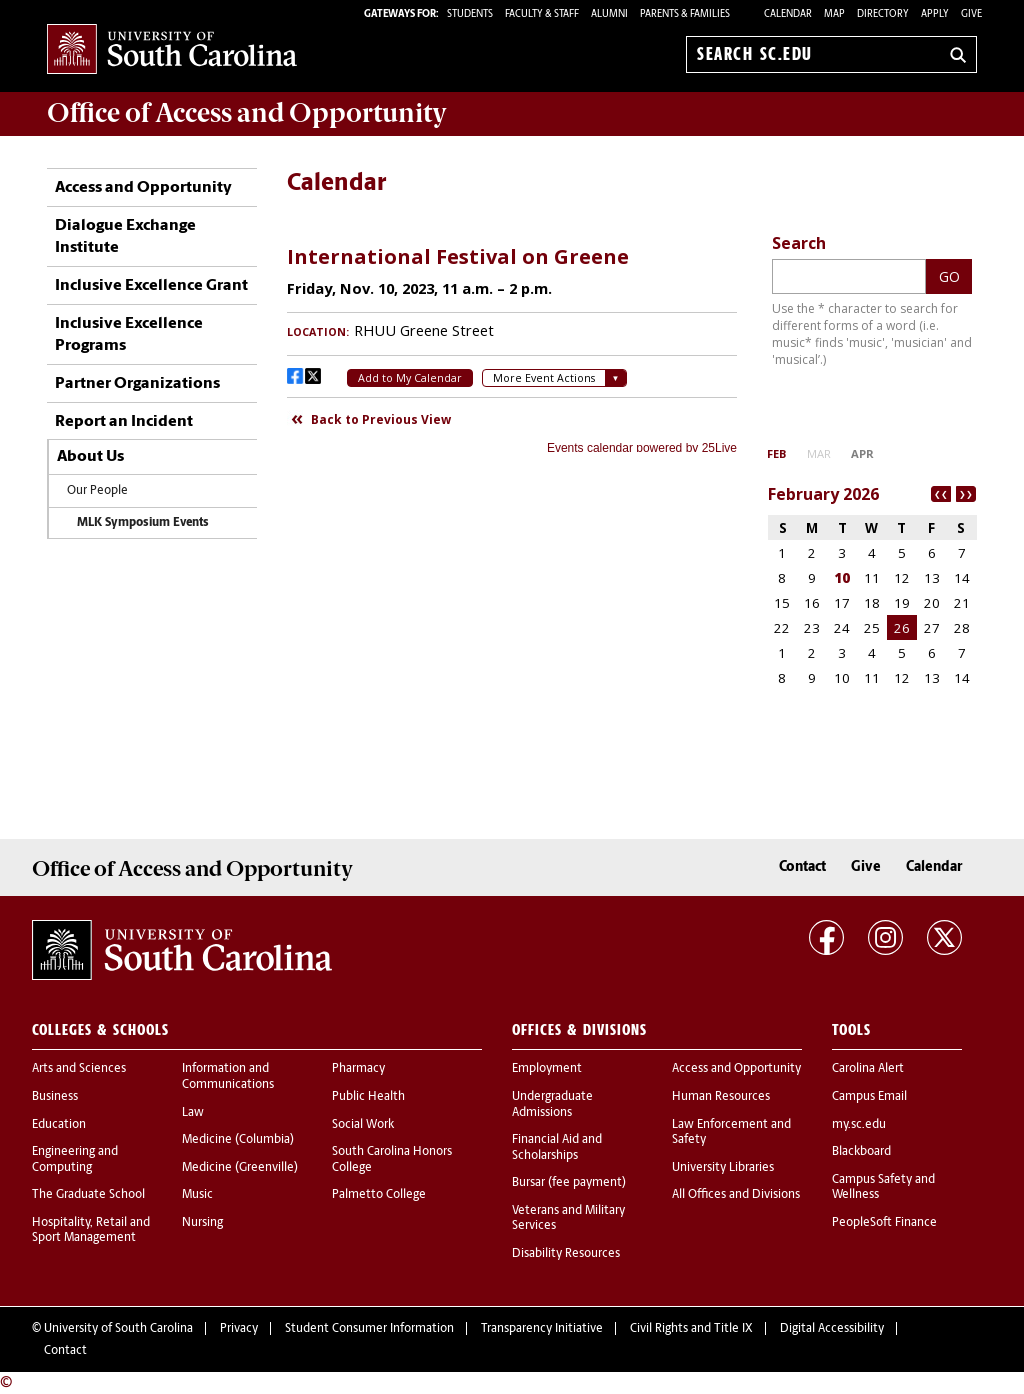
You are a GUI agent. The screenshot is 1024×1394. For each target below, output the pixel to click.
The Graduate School (88, 1195)
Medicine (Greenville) (240, 1168)
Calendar (788, 14)
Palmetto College (379, 1195)
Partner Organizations (137, 384)
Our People (97, 491)
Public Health (368, 1097)
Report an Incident (124, 422)
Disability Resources (566, 1254)
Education (59, 1125)
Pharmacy (358, 1069)
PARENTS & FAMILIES (685, 14)
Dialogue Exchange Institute (125, 237)
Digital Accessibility (832, 1329)
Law (193, 1113)
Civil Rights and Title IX (691, 1329)
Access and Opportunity (143, 188)
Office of (247, 113)
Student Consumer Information (369, 1329)
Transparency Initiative (542, 1329)
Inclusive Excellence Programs (129, 335)
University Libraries (723, 1168)
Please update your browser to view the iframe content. (512, 342)
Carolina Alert (868, 1069)
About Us (90, 457)
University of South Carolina (118, 1329)
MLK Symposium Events (143, 523)
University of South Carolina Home (172, 50)
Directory (883, 14)
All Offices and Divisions (736, 1195)
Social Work (363, 1125)
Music (197, 1195)
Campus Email (869, 1097)
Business (55, 1097)
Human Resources (721, 1097)
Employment (547, 1069)
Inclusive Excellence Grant (151, 286)
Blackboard (861, 1152)
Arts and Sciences (79, 1069)
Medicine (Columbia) (238, 1140)
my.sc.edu (859, 1125)
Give (971, 14)
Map (834, 14)
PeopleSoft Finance (884, 1223)
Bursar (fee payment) (569, 1183)
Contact (802, 867)
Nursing (202, 1223)
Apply (935, 14)
